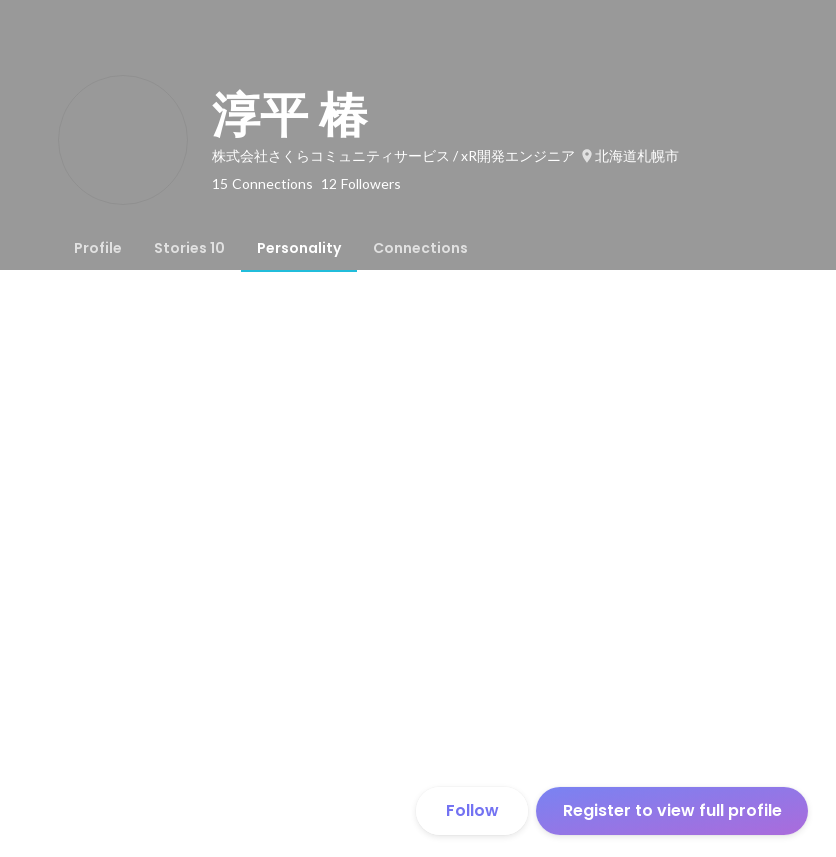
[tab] (98, 248)
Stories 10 (189, 248)
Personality (299, 248)
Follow (472, 810)
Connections (420, 248)
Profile (98, 248)
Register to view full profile (672, 810)
